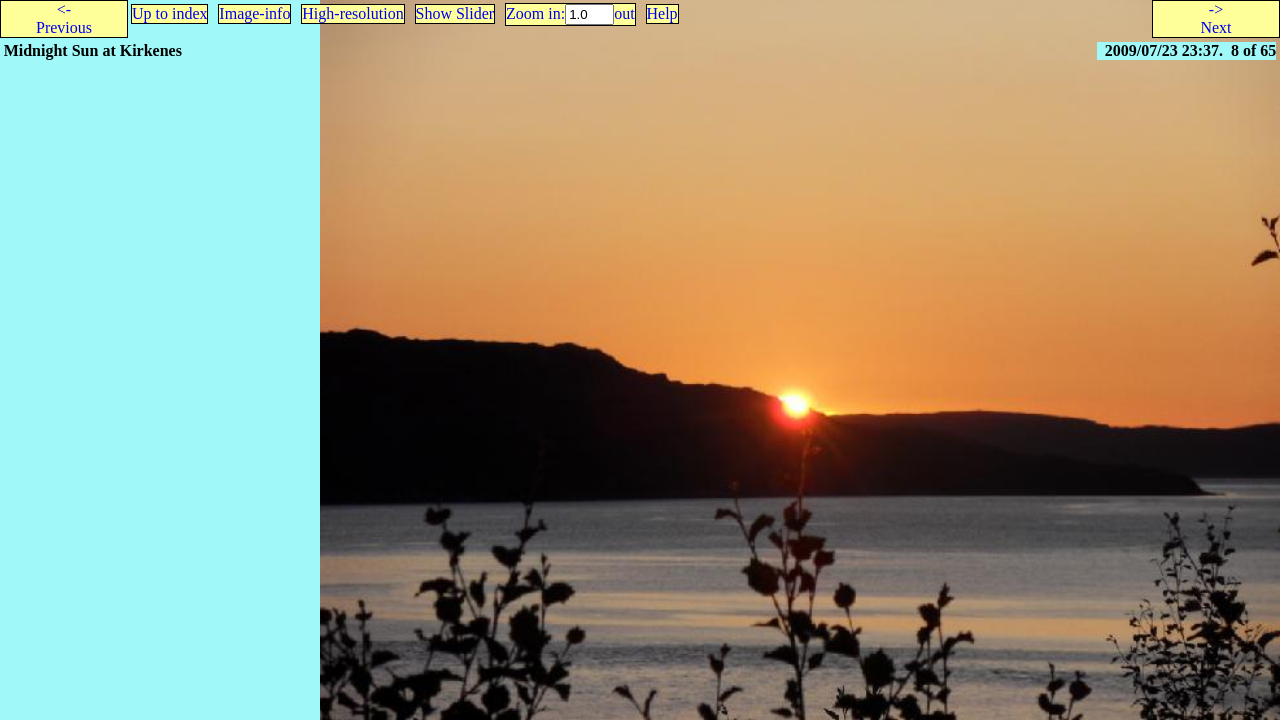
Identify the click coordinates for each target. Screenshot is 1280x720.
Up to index (170, 13)
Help (662, 13)
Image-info (254, 13)
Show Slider (455, 13)
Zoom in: (535, 13)
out (624, 13)
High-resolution (352, 13)
